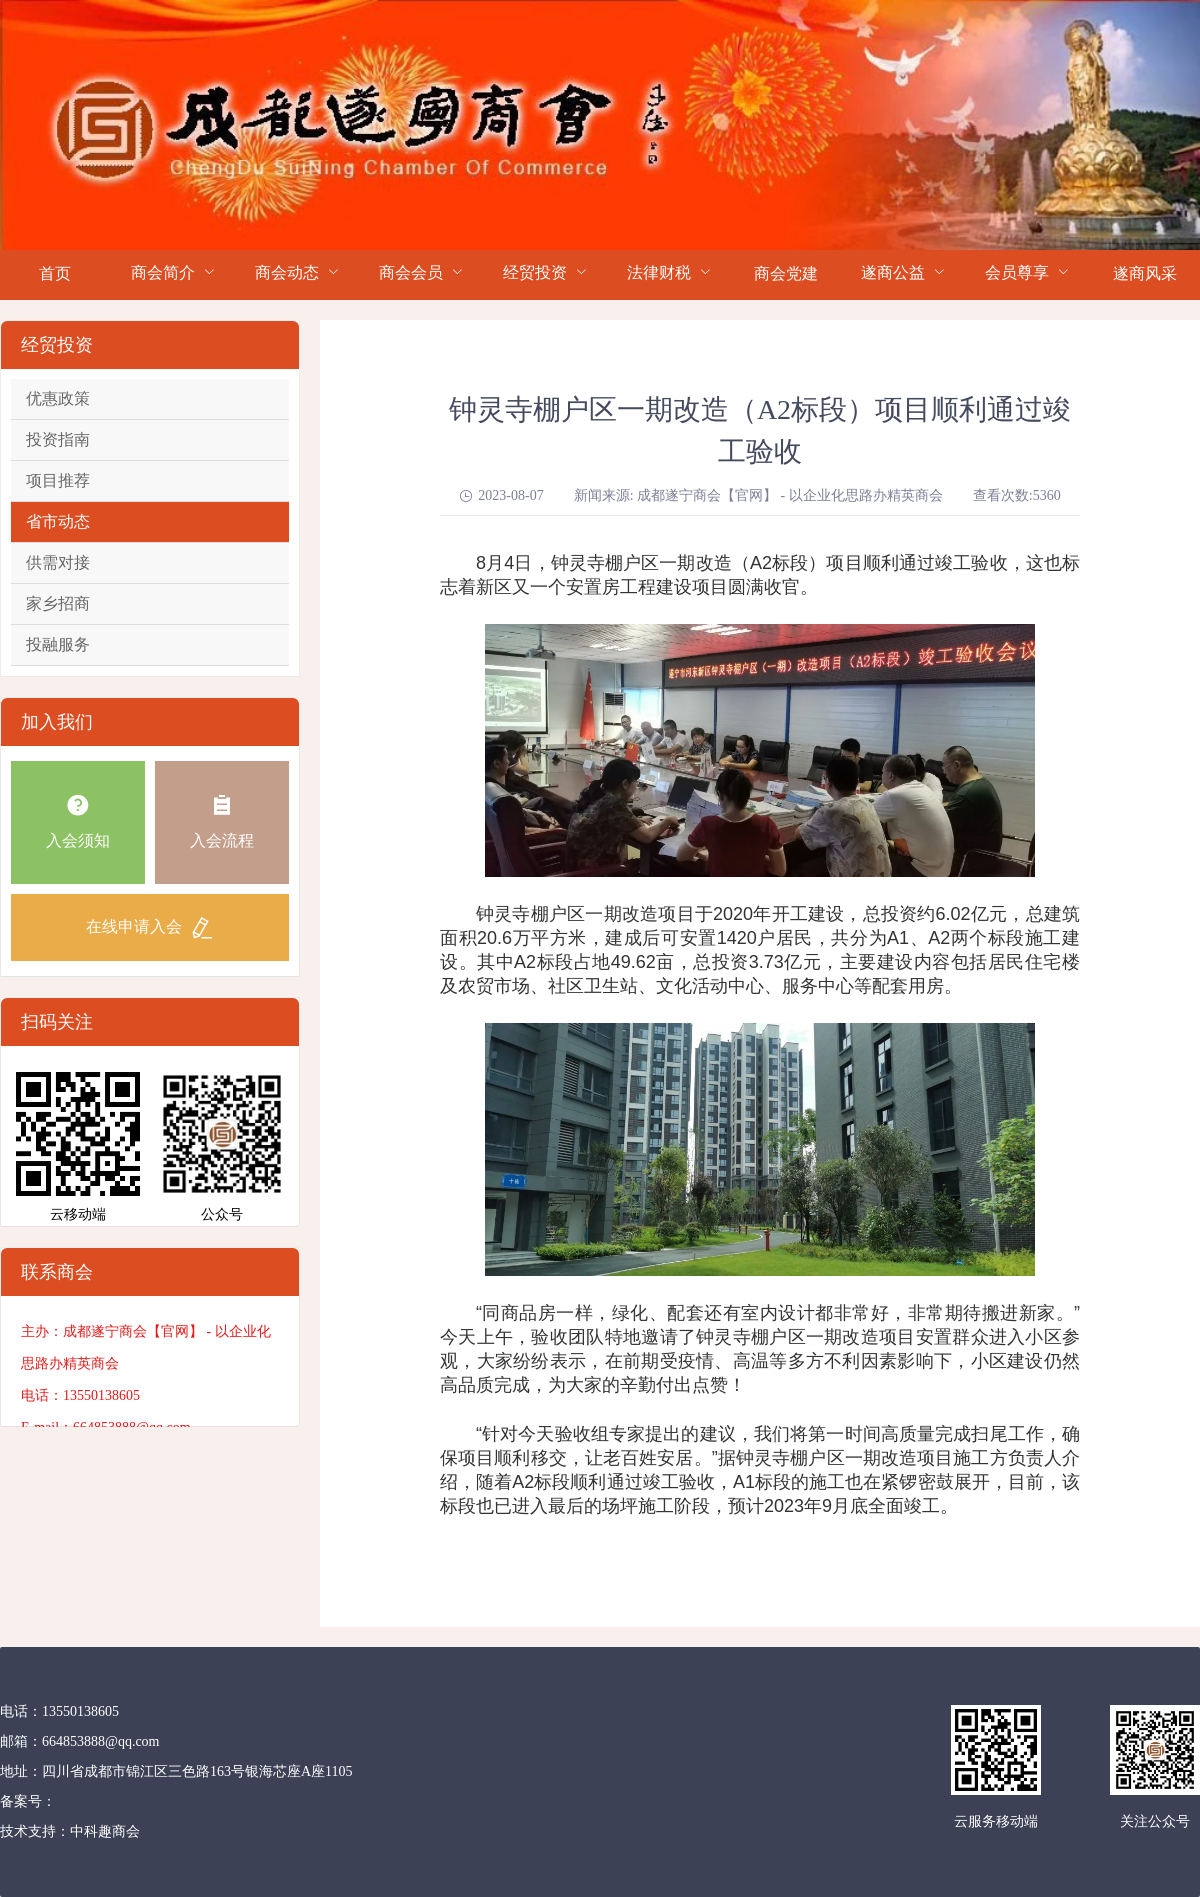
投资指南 (58, 439)
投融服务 (58, 644)
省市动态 (58, 521)
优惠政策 (58, 398)
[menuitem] (55, 275)
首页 (55, 273)
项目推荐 (58, 480)
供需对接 (58, 562)
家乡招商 (58, 603)
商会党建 (786, 273)
